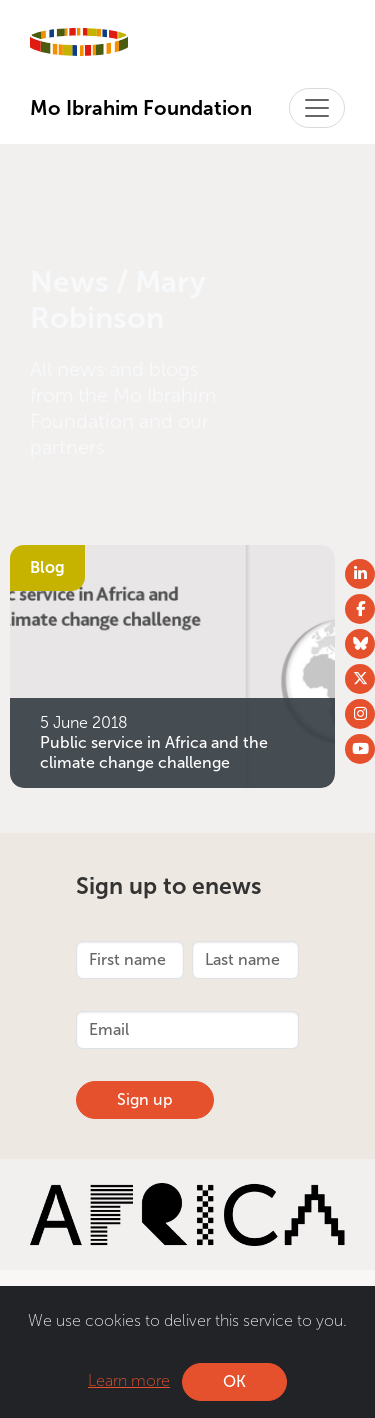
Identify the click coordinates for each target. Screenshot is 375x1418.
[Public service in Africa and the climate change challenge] (172, 664)
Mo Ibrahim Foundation (141, 108)
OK (234, 1381)
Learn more (129, 1380)
